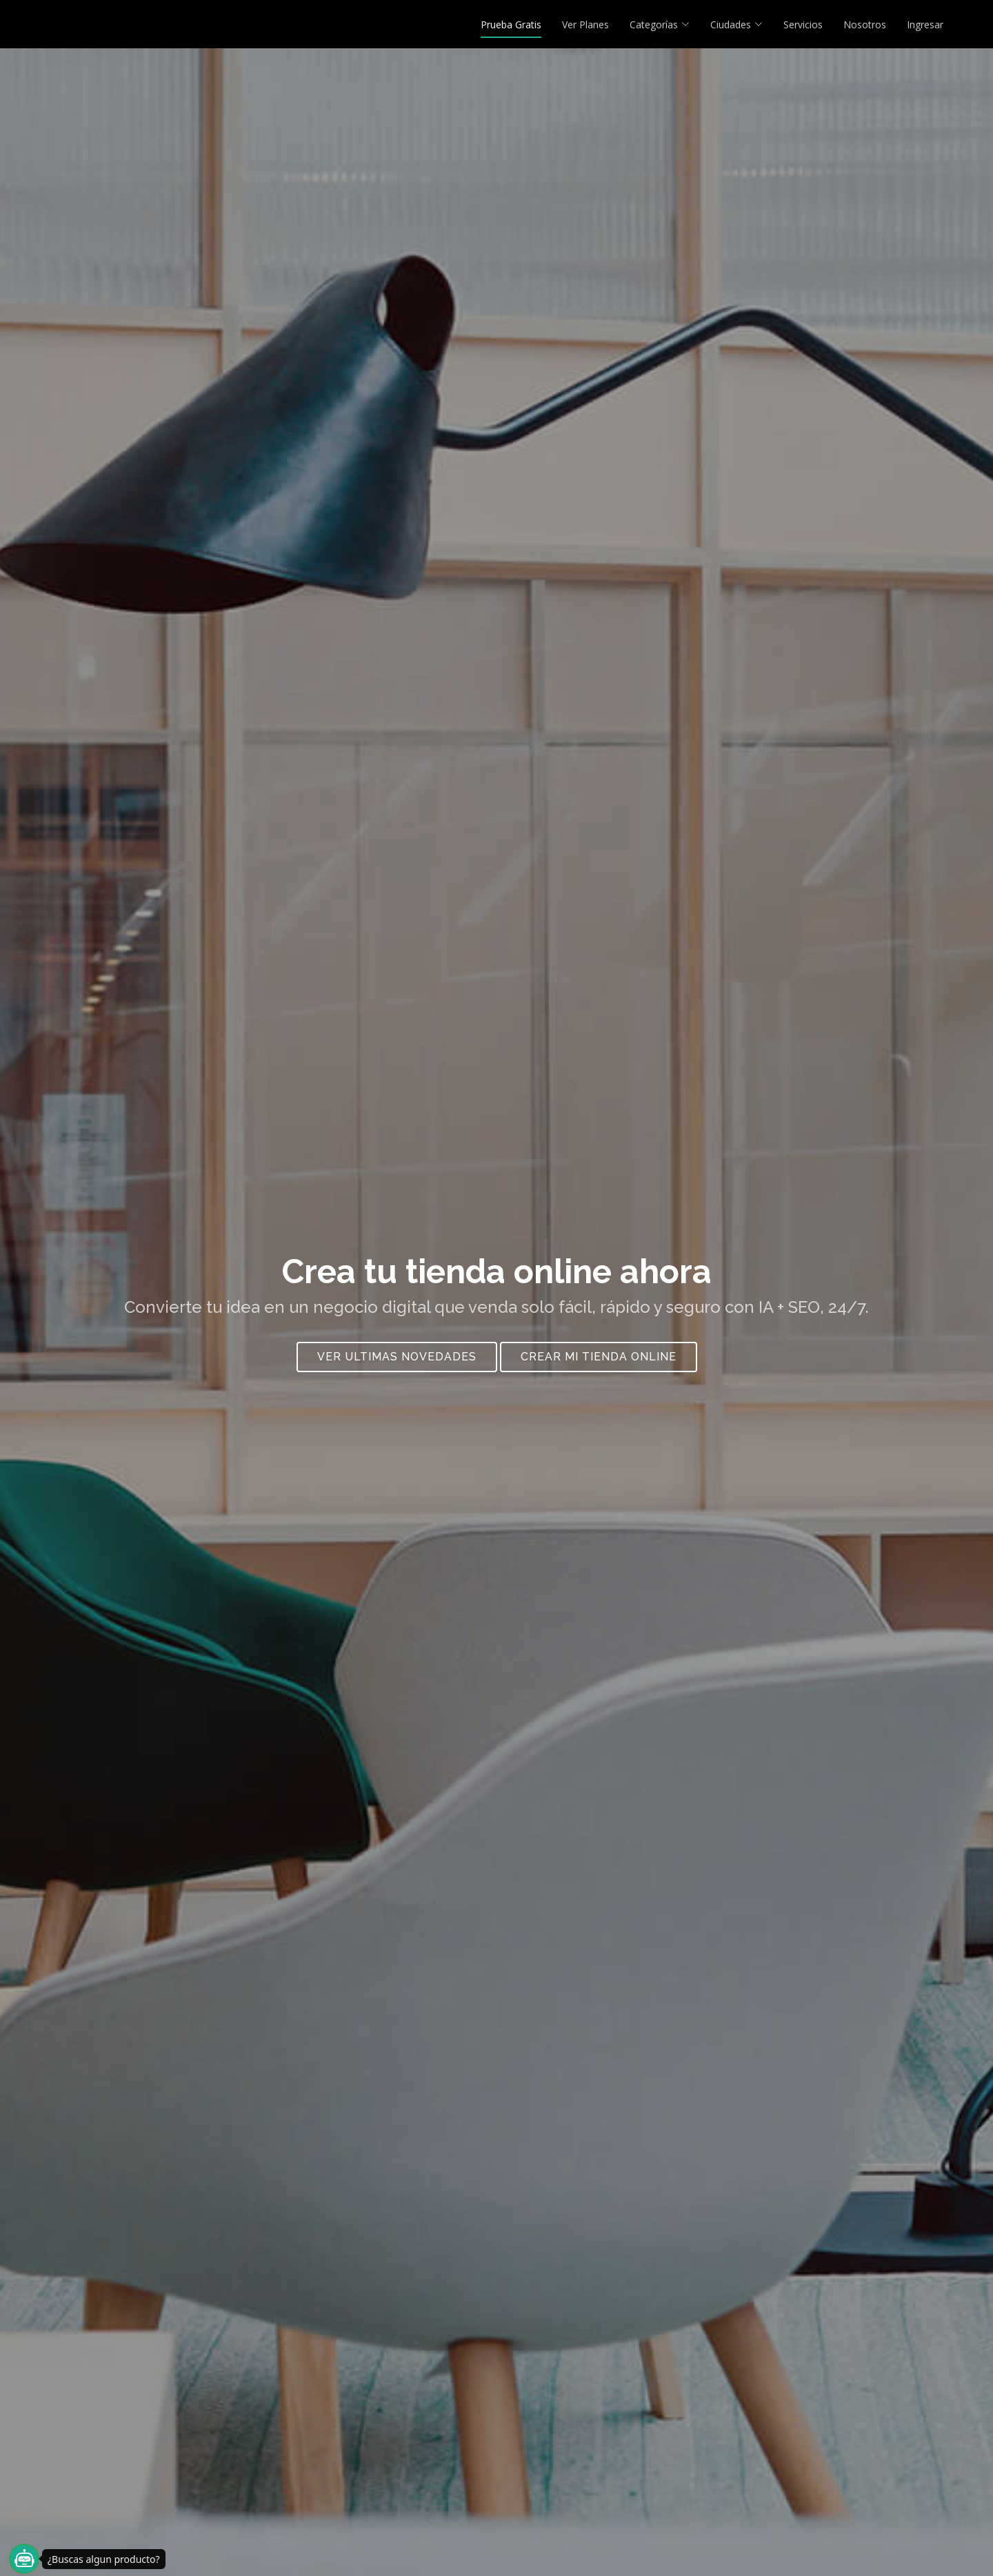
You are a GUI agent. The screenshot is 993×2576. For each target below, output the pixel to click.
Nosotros (864, 24)
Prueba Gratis (511, 24)
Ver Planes (585, 24)
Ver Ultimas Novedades (397, 1363)
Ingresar (925, 24)
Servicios (803, 24)
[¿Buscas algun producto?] (24, 2559)
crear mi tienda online (598, 1363)
